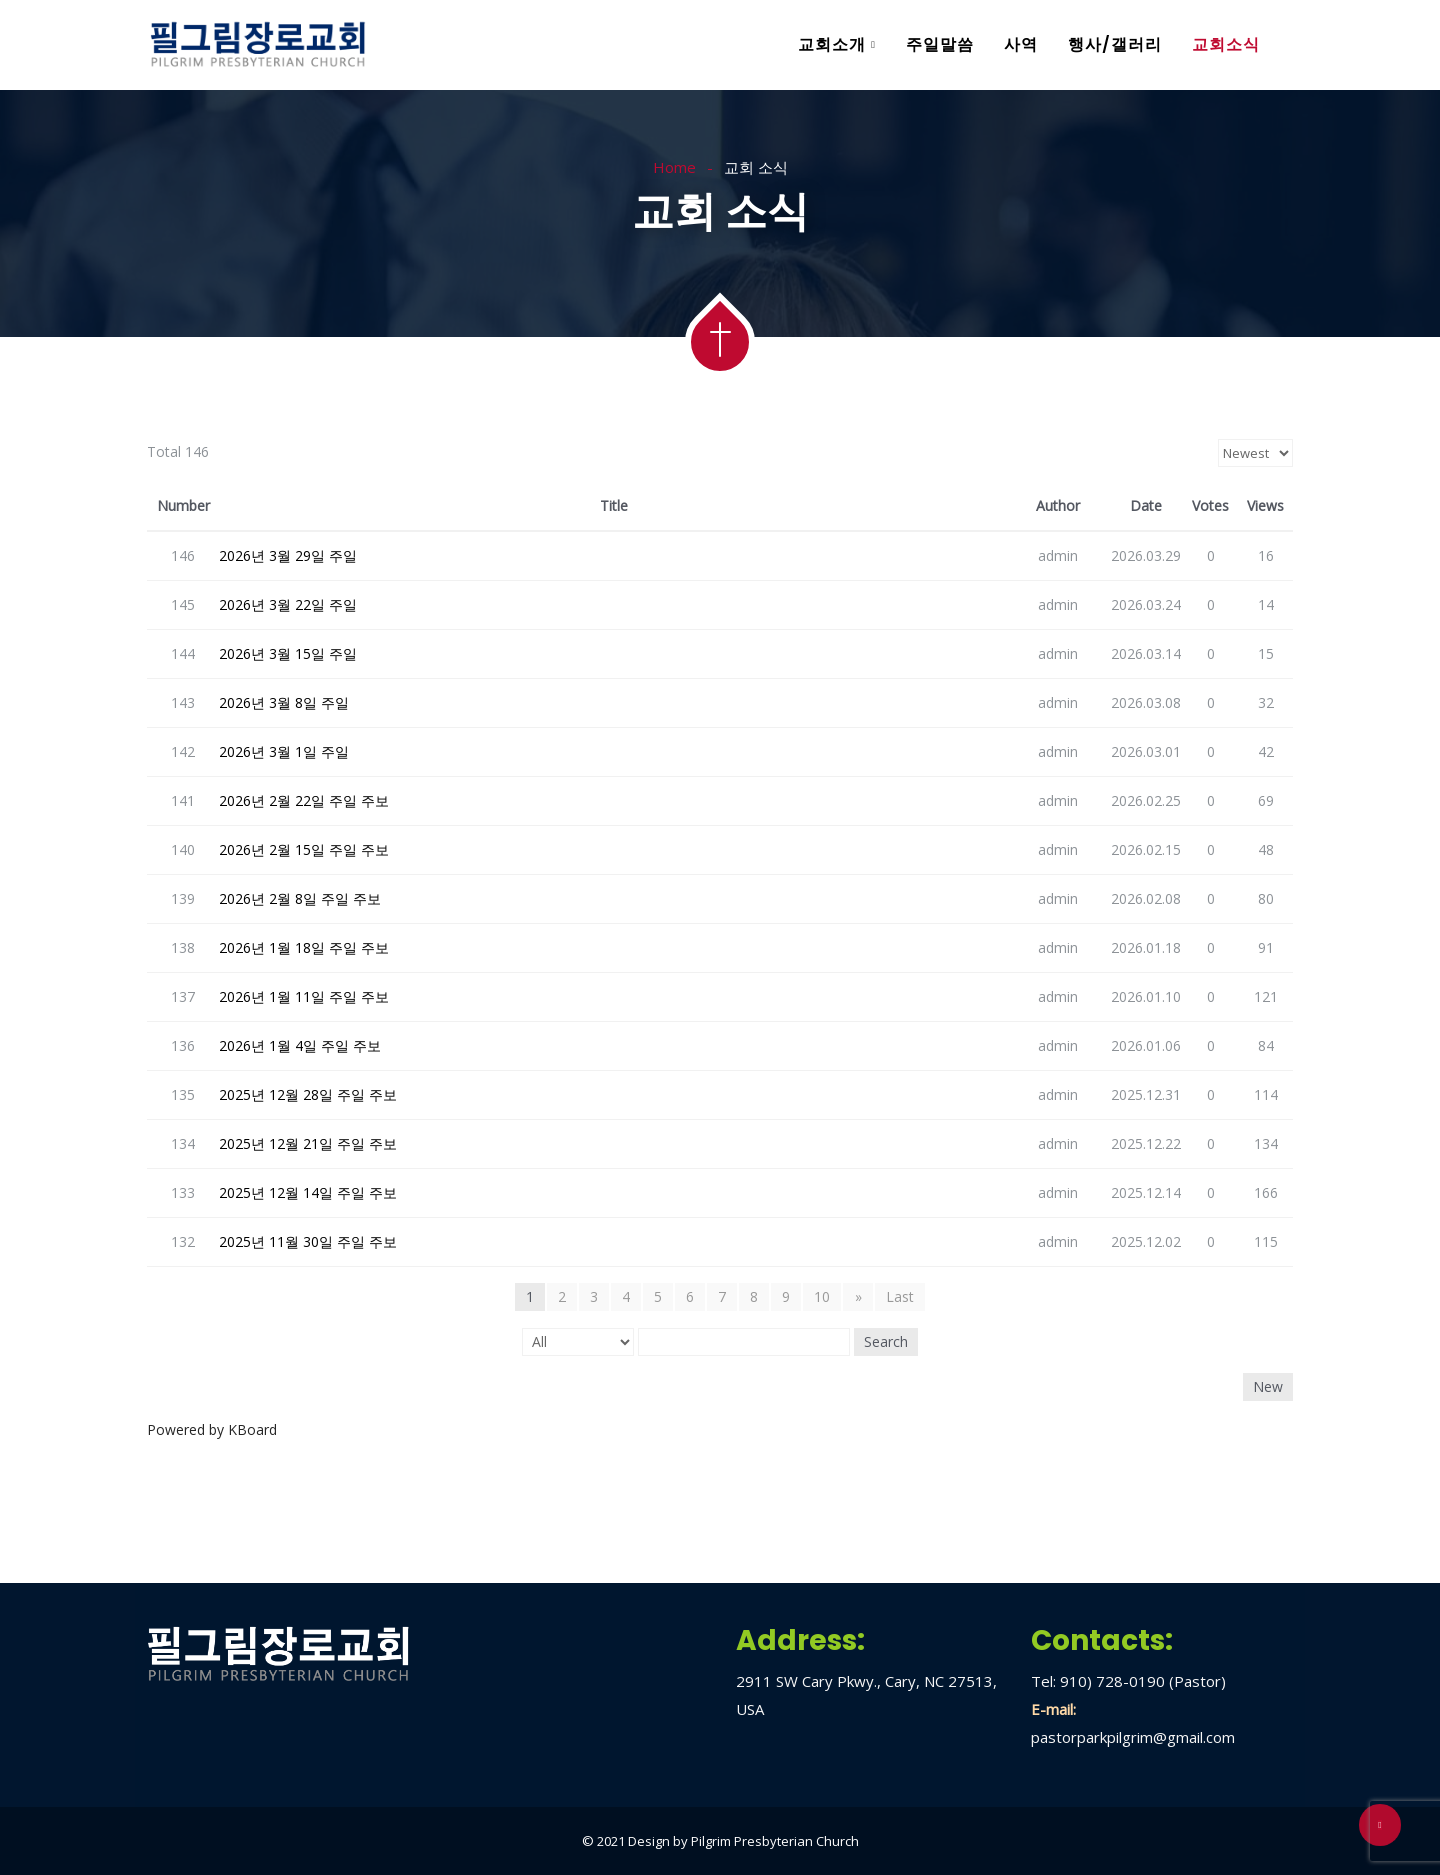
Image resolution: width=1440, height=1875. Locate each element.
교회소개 (832, 44)
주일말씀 (940, 44)
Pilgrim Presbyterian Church (775, 1841)
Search (886, 1341)
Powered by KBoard (212, 1429)
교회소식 (1226, 44)
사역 (1021, 44)
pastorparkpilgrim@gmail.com (1133, 1737)
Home (674, 167)
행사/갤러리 (1115, 44)
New (1268, 1386)
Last (900, 1296)
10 (823, 1296)
